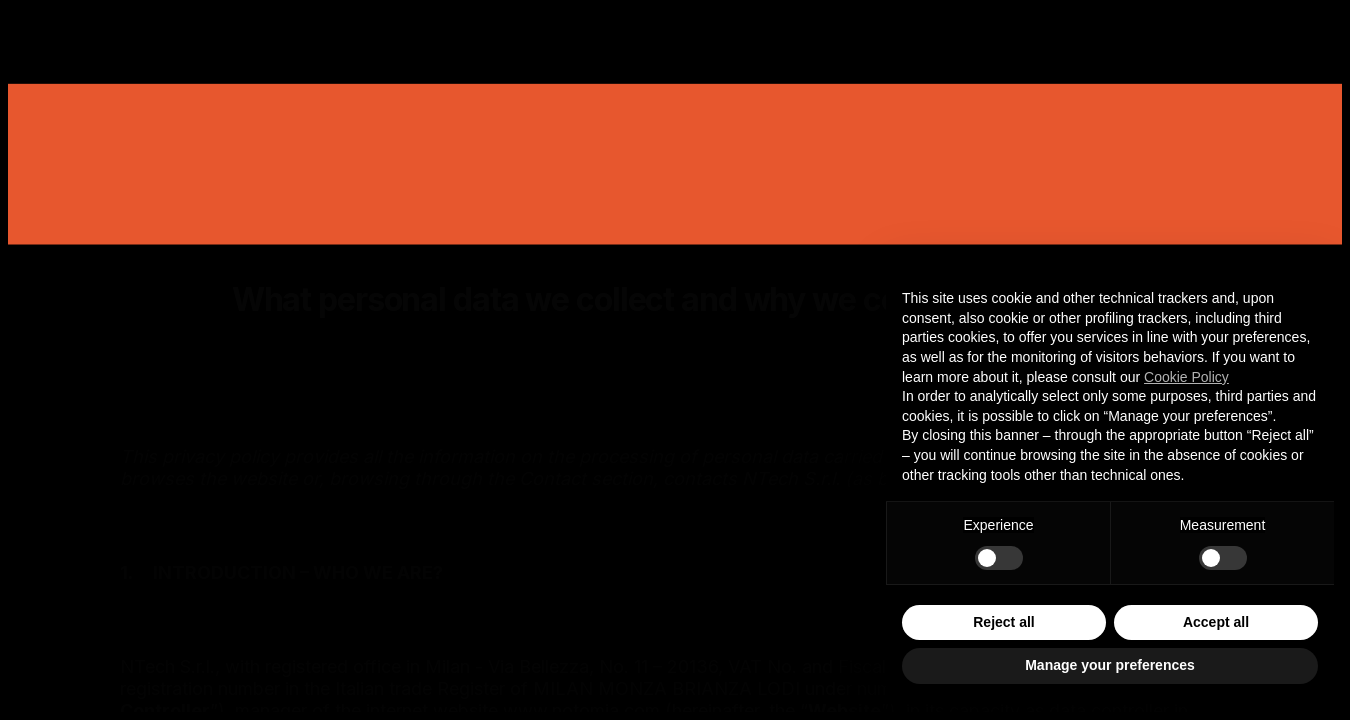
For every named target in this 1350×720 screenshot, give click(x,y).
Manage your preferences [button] (1110, 665)
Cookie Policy (1186, 377)
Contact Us (1187, 34)
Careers (893, 34)
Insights (774, 34)
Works (427, 34)
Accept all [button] (1216, 622)
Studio (661, 34)
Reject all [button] (1003, 622)
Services (544, 34)
